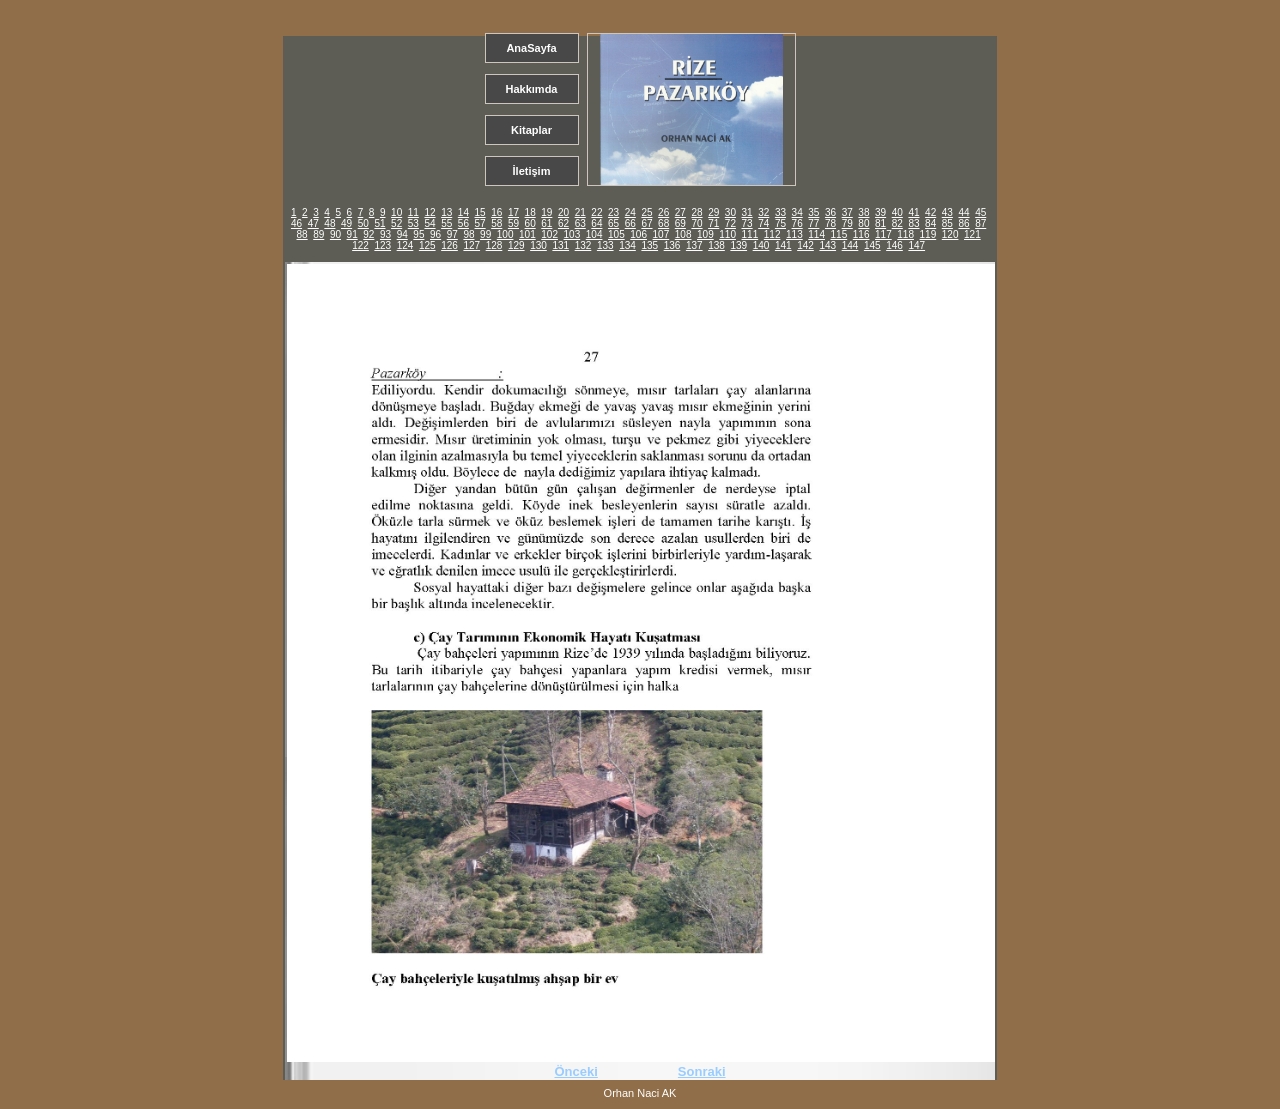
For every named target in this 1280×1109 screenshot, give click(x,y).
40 (897, 212)
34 (797, 212)
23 (613, 212)
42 (930, 212)
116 (861, 234)
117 (883, 234)
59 (513, 223)
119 (928, 234)
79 (847, 223)
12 (429, 212)
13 (446, 212)
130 (538, 245)
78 (830, 223)
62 (563, 223)
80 (863, 223)
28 (696, 212)
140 (761, 245)
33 (780, 212)
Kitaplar (531, 130)
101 (527, 234)
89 (318, 234)
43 (947, 212)
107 (661, 234)
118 (905, 234)
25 (646, 212)
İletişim (532, 171)
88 (302, 234)
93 (385, 234)
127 (471, 245)
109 (705, 234)
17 (513, 212)
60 (530, 223)
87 (980, 223)
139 (738, 245)
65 (613, 223)
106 (638, 234)
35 (813, 212)
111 (750, 234)
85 (947, 223)
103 (572, 234)
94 (402, 234)
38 (863, 212)
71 (713, 223)
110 (727, 234)
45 (980, 212)
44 (963, 212)
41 (913, 212)
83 (913, 223)
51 (379, 223)
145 (872, 245)
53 (413, 223)
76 (797, 223)
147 (916, 245)
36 (830, 212)
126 (449, 245)
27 (680, 212)
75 (780, 223)
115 (839, 234)
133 (605, 245)
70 (696, 223)
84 (930, 223)
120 (950, 234)
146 (894, 245)
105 (616, 234)
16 (496, 212)
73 (747, 223)
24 (630, 212)
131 (560, 245)
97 (452, 234)
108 (683, 234)
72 (730, 223)
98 (468, 234)
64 (596, 223)
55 (446, 223)
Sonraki (702, 1071)
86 (963, 223)
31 (747, 212)
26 (663, 212)
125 (427, 245)
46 (296, 223)
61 (546, 223)
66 (630, 223)
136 (672, 245)
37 (847, 212)
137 (694, 245)
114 (816, 234)
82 (897, 223)
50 (363, 223)
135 (649, 245)
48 (329, 223)
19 (546, 212)
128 (494, 245)
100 (505, 234)
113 (794, 234)
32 (763, 212)
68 (663, 223)
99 (485, 234)
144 (850, 245)
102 (549, 234)
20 (563, 212)
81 (880, 223)
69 (680, 223)
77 (813, 223)
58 (496, 223)
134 (627, 245)
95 (418, 234)
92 (368, 234)
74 (763, 223)
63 (580, 223)
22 (596, 212)
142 (805, 245)
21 (580, 212)
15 (480, 212)
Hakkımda (532, 89)
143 (827, 245)
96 (435, 234)
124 (405, 245)
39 (880, 212)
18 (530, 212)
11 (413, 212)
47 (313, 223)
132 (583, 245)
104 (594, 234)
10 (396, 212)
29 (713, 212)
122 (360, 245)
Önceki (575, 1071)
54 (429, 223)
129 (516, 245)
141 (783, 245)
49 (346, 223)
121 (972, 234)
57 (480, 223)
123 (382, 245)
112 (772, 234)
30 (730, 212)
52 (396, 223)
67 (646, 223)
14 (463, 212)
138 (716, 245)
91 (352, 234)
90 (335, 234)
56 (463, 223)
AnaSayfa (531, 48)
